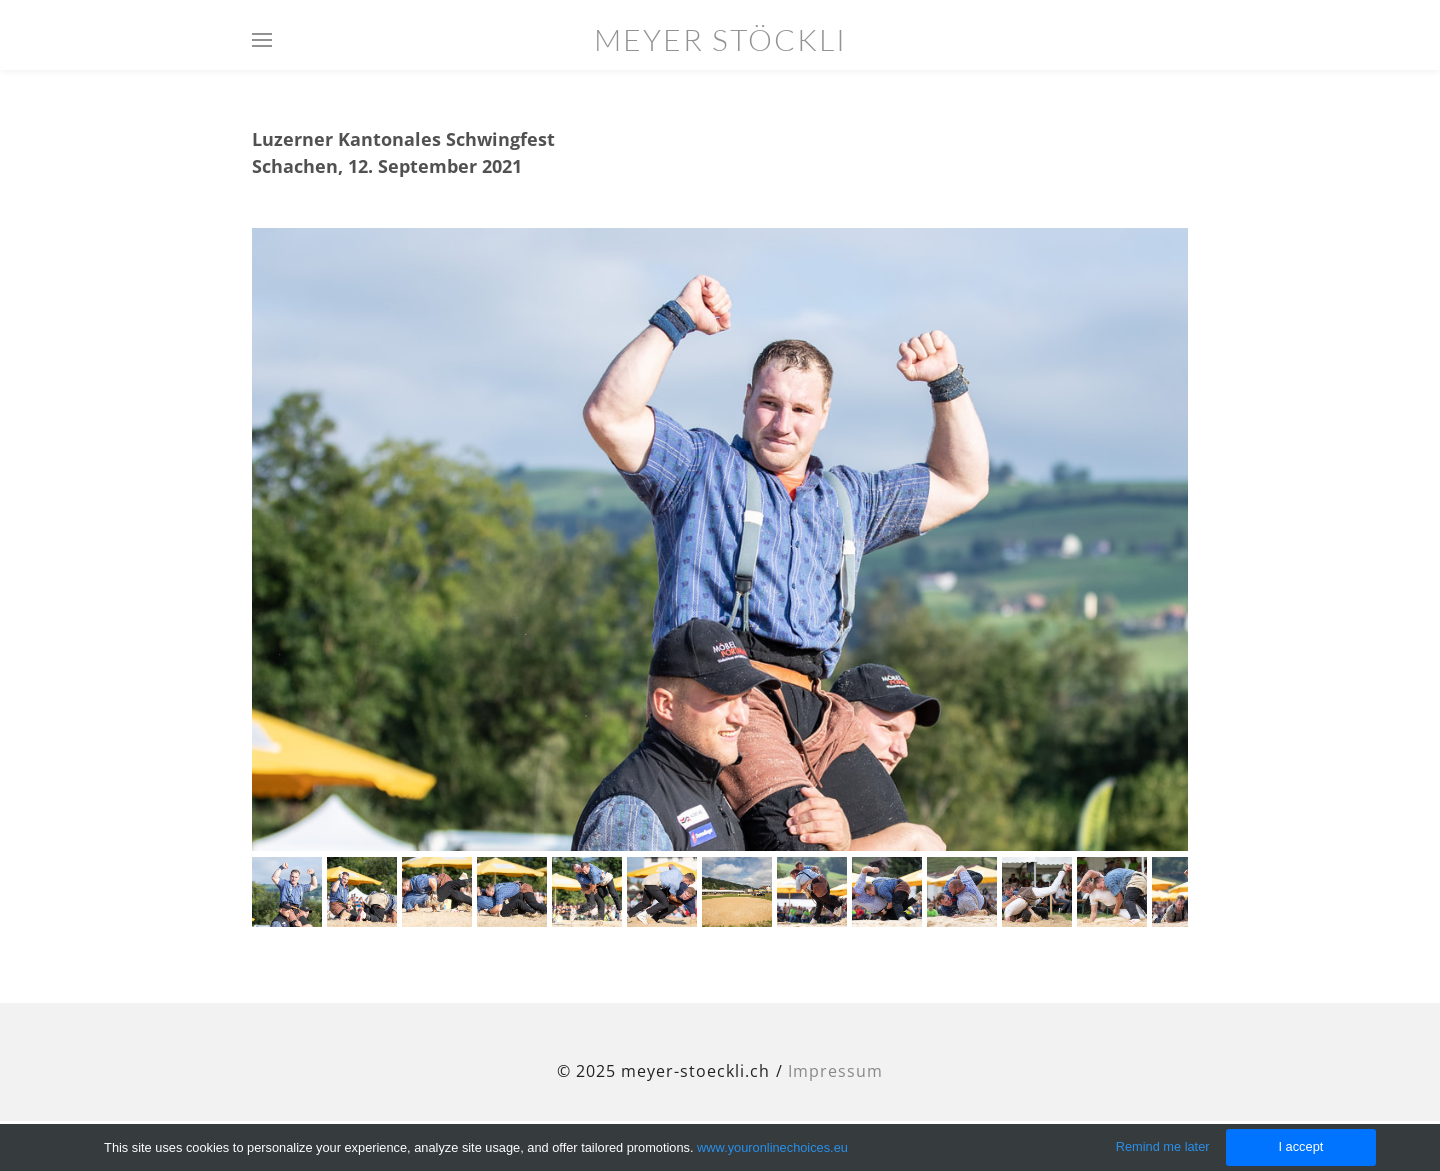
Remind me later (1163, 1146)
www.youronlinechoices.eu (772, 1147)
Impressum (835, 1071)
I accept (1300, 1146)
